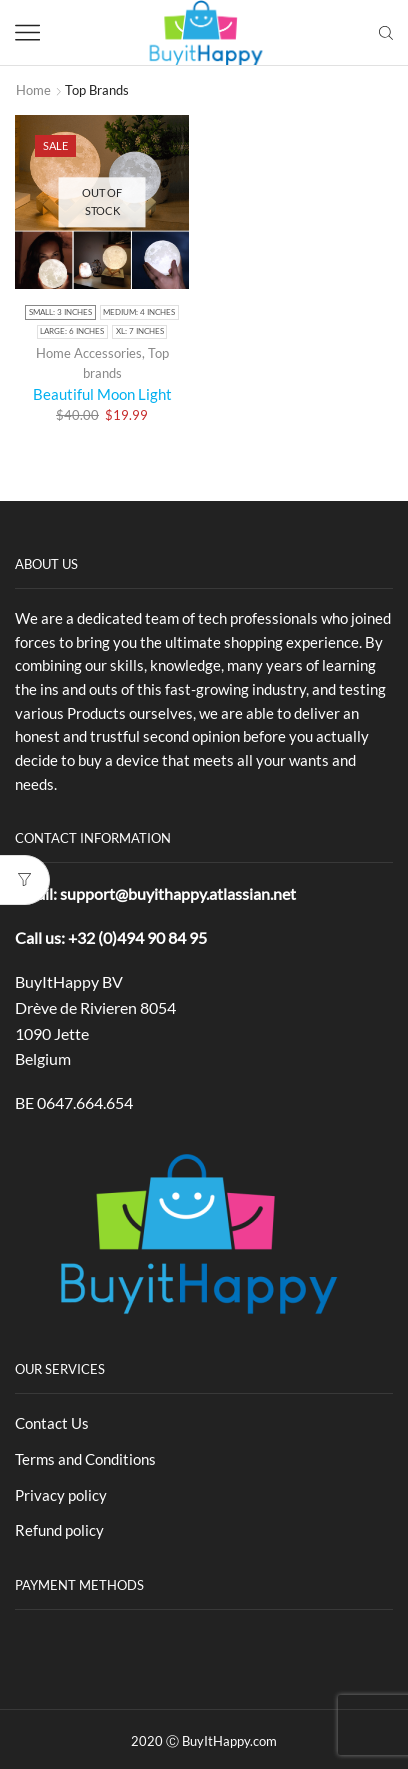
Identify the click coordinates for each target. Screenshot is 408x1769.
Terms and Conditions (85, 1459)
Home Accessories (89, 353)
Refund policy (59, 1530)
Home (33, 90)
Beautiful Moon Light (102, 394)
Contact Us (52, 1423)
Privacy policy (61, 1495)
